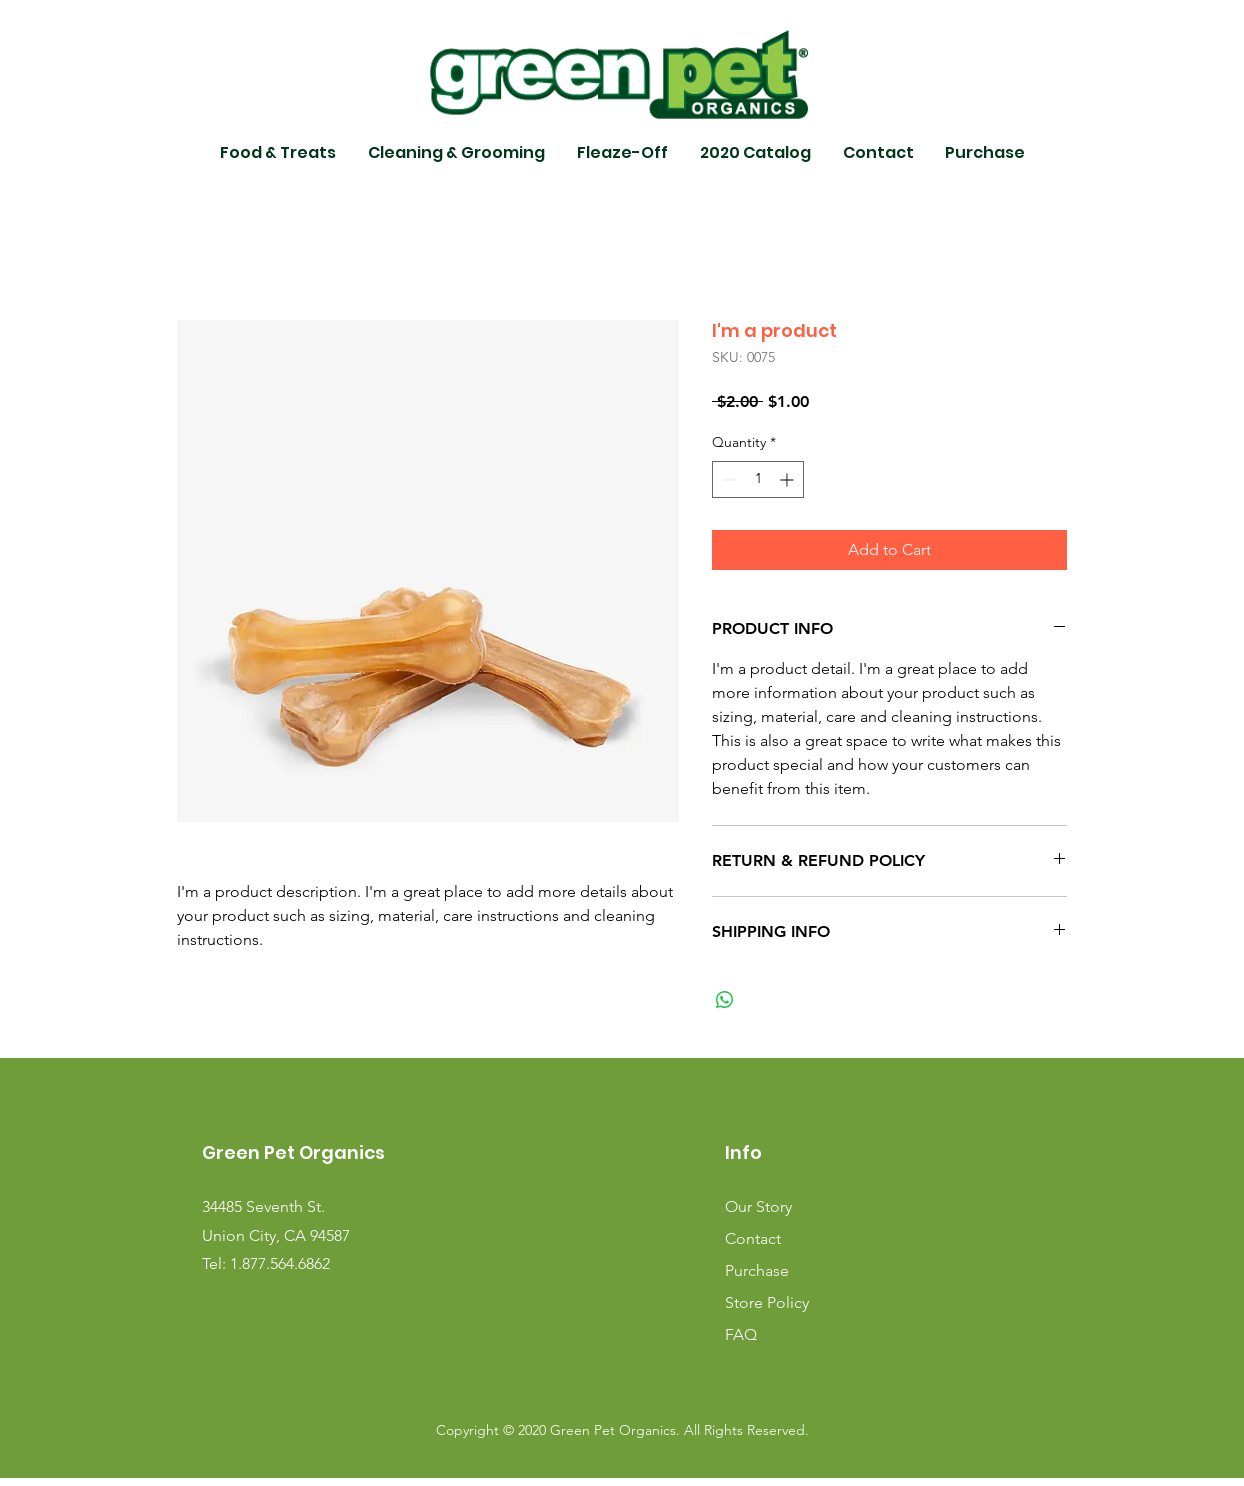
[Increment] (788, 479)
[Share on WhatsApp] (725, 1000)
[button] (278, 153)
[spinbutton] (758, 479)
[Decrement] (727, 479)
